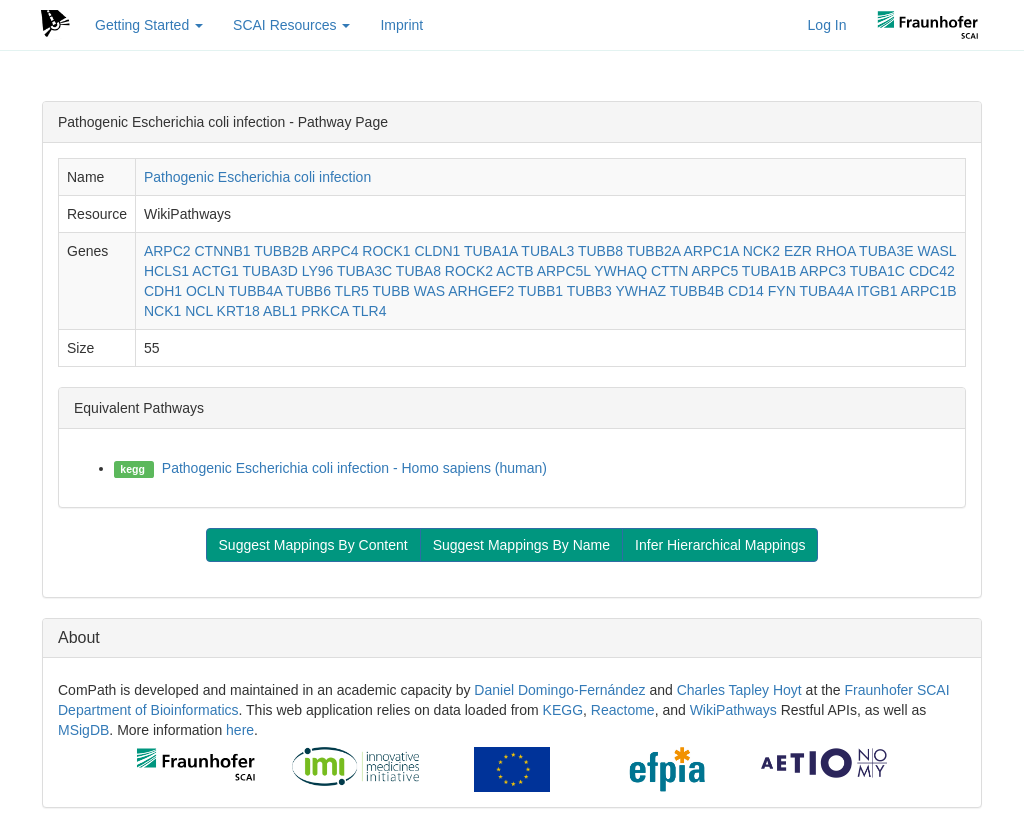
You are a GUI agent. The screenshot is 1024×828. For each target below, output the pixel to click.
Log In (827, 25)
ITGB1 (877, 291)
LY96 (318, 271)
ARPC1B (929, 291)
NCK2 (761, 251)
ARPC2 (167, 251)
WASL (936, 251)
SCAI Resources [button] (291, 25)
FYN (782, 291)
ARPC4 (335, 251)
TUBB (390, 291)
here (240, 730)
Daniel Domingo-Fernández (559, 690)
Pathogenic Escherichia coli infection (257, 177)
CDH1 (163, 291)
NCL (199, 311)
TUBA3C (364, 271)
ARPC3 (822, 271)
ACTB (514, 271)
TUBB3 (589, 291)
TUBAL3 (547, 251)
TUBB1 (540, 291)
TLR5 (352, 291)
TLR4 (369, 311)
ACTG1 (215, 271)
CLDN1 (437, 251)
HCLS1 (166, 271)
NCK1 (162, 311)
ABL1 (280, 311)
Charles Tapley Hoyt (739, 690)
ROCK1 (386, 251)
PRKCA (324, 311)
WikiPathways (733, 710)
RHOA (836, 251)
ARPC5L (564, 271)
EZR (798, 251)
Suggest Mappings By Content (313, 545)
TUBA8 (418, 271)
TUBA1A (491, 251)
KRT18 (238, 311)
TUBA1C (877, 271)
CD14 (746, 291)
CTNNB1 (223, 251)
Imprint (401, 25)
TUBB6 (308, 291)
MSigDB (83, 730)
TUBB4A (255, 291)
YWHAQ (620, 271)
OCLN (205, 291)
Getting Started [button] (149, 25)
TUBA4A (826, 291)
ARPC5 (715, 271)
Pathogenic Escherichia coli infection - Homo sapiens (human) (354, 468)
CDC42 (932, 271)
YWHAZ (641, 291)
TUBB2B (281, 251)
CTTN (669, 271)
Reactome (623, 710)
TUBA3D (270, 271)
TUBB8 (600, 251)
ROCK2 (469, 271)
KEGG (563, 710)
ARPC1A (711, 251)
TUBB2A (654, 251)
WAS (429, 291)
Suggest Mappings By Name (521, 545)
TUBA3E (886, 251)
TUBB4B (697, 291)
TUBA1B (769, 271)
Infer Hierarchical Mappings (720, 545)
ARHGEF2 (481, 291)
